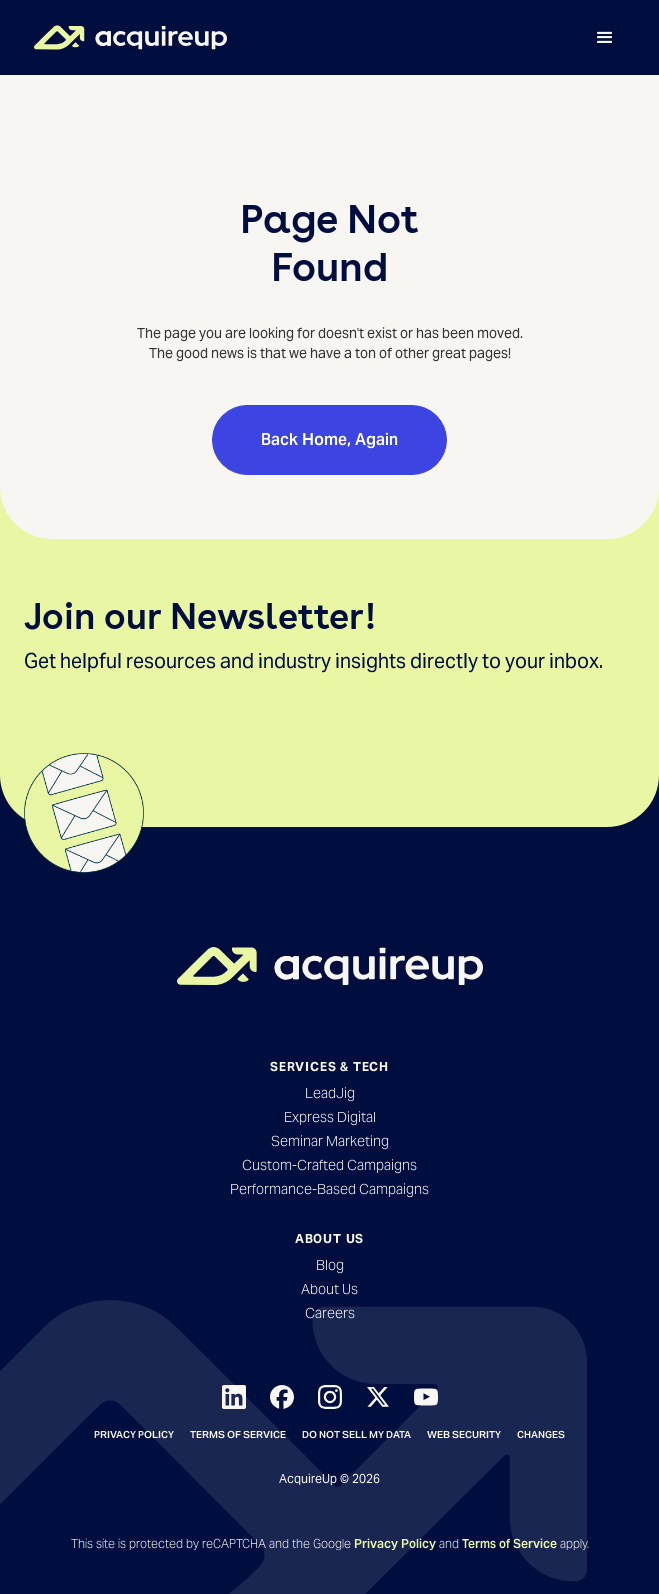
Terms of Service (238, 1434)
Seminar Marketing (330, 1141)
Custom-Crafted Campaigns (329, 1165)
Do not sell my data (356, 1434)
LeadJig (330, 1093)
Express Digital (330, 1117)
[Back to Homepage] (330, 966)
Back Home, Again (329, 439)
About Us (329, 1289)
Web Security (464, 1434)
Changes (541, 1434)
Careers (330, 1313)
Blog (330, 1265)
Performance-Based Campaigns (329, 1189)
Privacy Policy (134, 1434)
